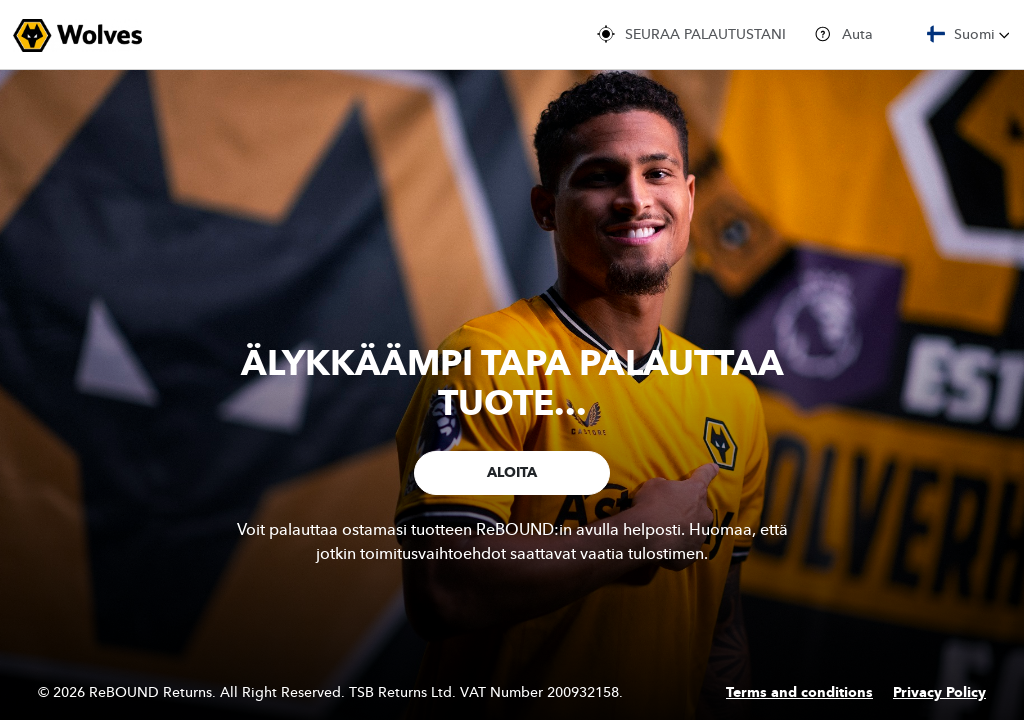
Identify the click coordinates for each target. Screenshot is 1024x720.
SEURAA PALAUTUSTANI (691, 34)
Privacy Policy (939, 693)
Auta (843, 34)
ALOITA (512, 473)
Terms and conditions (799, 693)
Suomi (968, 34)
